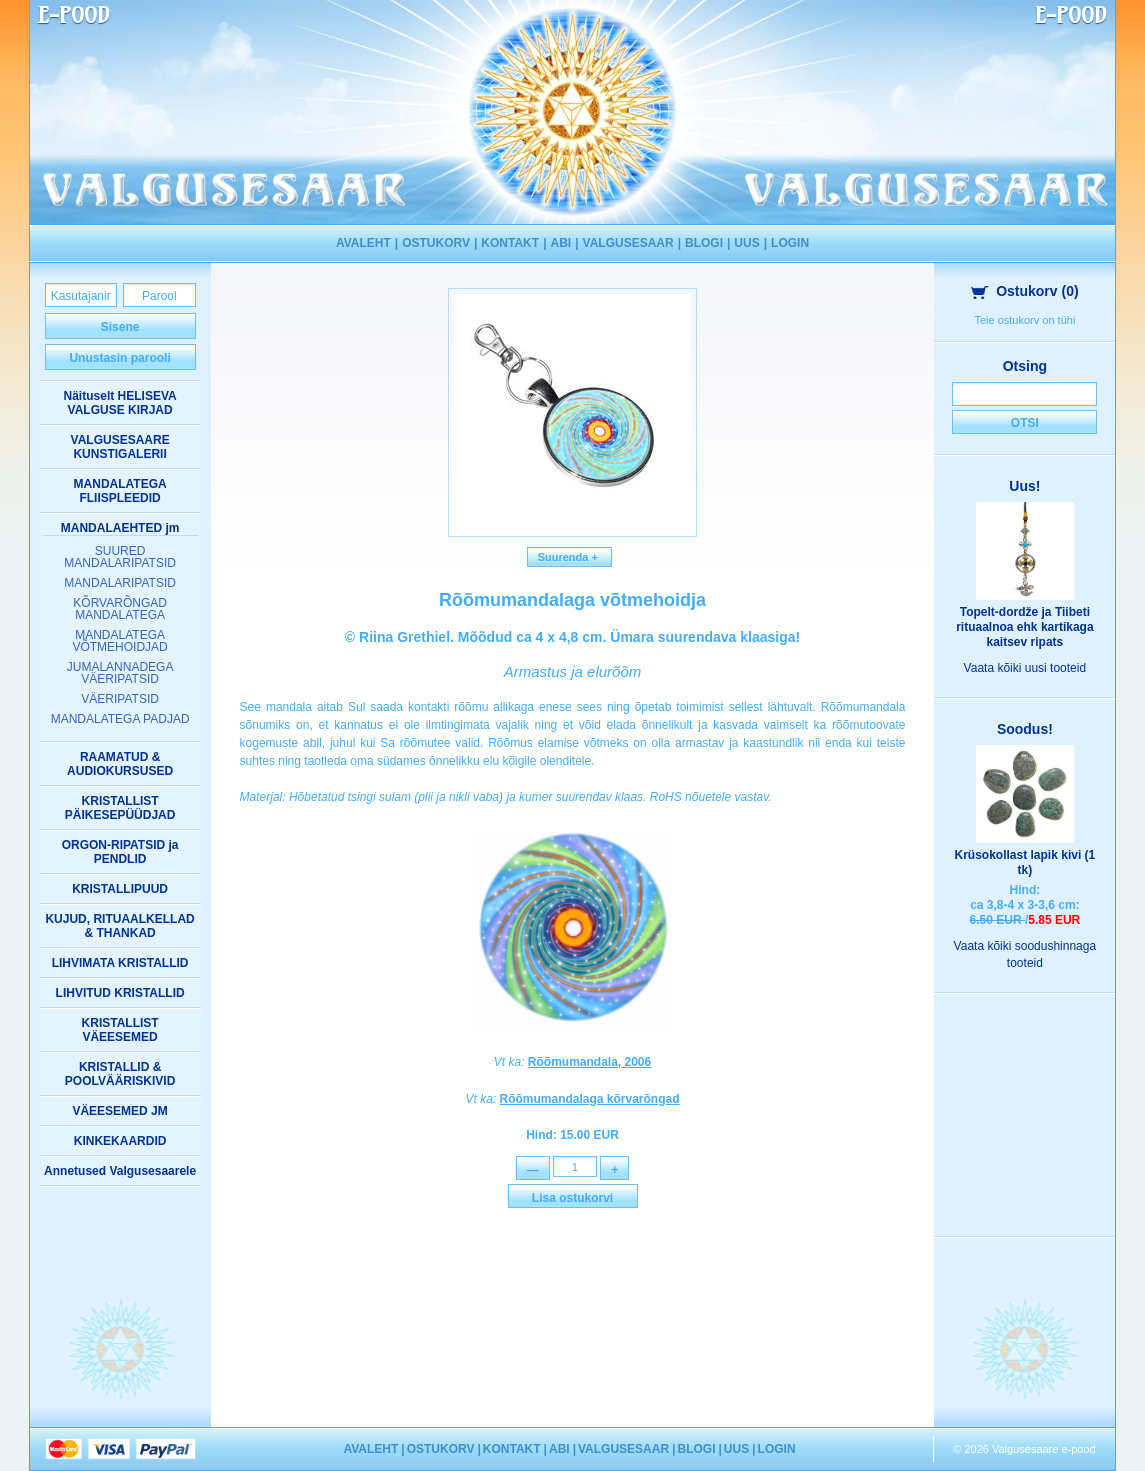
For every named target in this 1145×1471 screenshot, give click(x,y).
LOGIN (790, 243)
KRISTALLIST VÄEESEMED (120, 1030)
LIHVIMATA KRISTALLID (120, 963)
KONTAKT (510, 243)
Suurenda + (570, 557)
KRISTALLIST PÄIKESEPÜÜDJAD (120, 808)
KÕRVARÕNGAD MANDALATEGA (120, 609)
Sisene (120, 327)
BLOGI (704, 243)
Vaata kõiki (1025, 668)
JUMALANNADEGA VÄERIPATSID (120, 673)
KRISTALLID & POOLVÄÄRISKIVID (120, 1074)
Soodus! (1025, 729)
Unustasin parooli (119, 358)
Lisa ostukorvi (572, 1201)
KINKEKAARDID (120, 1141)
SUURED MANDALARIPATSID (120, 557)
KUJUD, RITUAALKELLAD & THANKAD (119, 926)
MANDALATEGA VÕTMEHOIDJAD (119, 641)
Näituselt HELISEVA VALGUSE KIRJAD (120, 403)
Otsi (1025, 423)
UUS (746, 243)
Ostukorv (1025, 291)
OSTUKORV (436, 243)
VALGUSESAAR (628, 243)
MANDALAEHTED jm (120, 528)
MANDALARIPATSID (120, 583)
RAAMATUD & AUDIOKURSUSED (120, 764)
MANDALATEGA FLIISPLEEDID (120, 491)
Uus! (1024, 486)
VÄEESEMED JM (119, 1111)
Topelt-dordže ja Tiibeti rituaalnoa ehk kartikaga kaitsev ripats (1024, 627)
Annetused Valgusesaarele (120, 1171)
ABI (560, 243)
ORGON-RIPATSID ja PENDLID (120, 852)
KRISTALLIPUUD (120, 889)
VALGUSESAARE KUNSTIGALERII (120, 447)
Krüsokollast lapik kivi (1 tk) (1025, 862)
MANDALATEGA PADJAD (120, 719)
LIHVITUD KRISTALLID (120, 993)
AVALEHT (363, 243)
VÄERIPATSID (120, 699)
